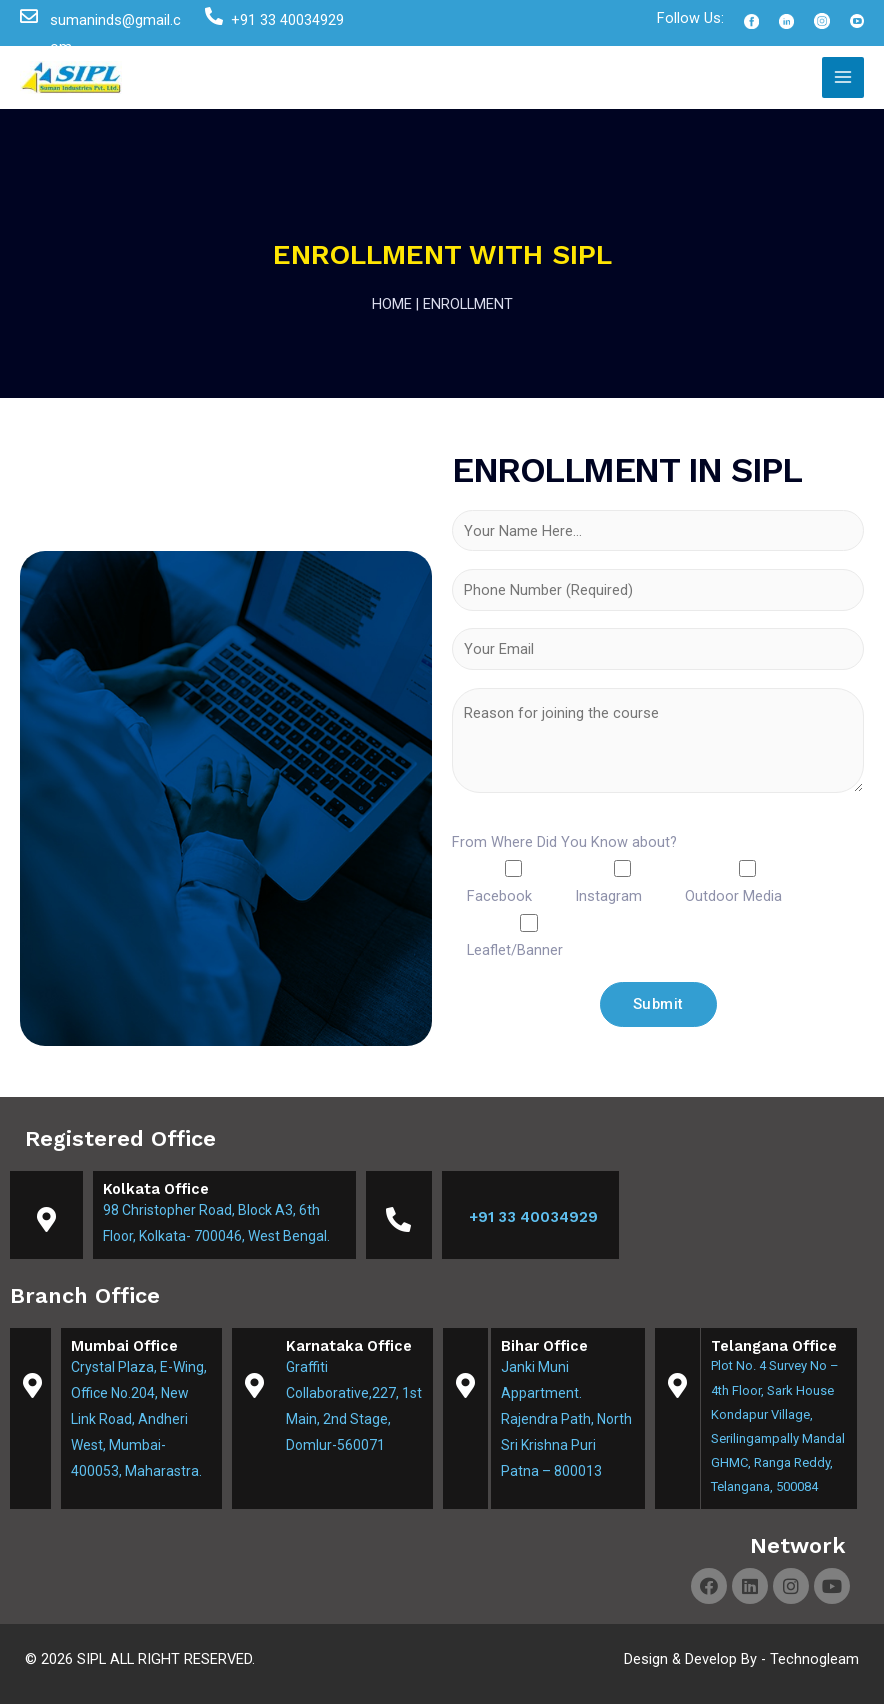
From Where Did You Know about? (564, 842)
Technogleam (814, 1659)
